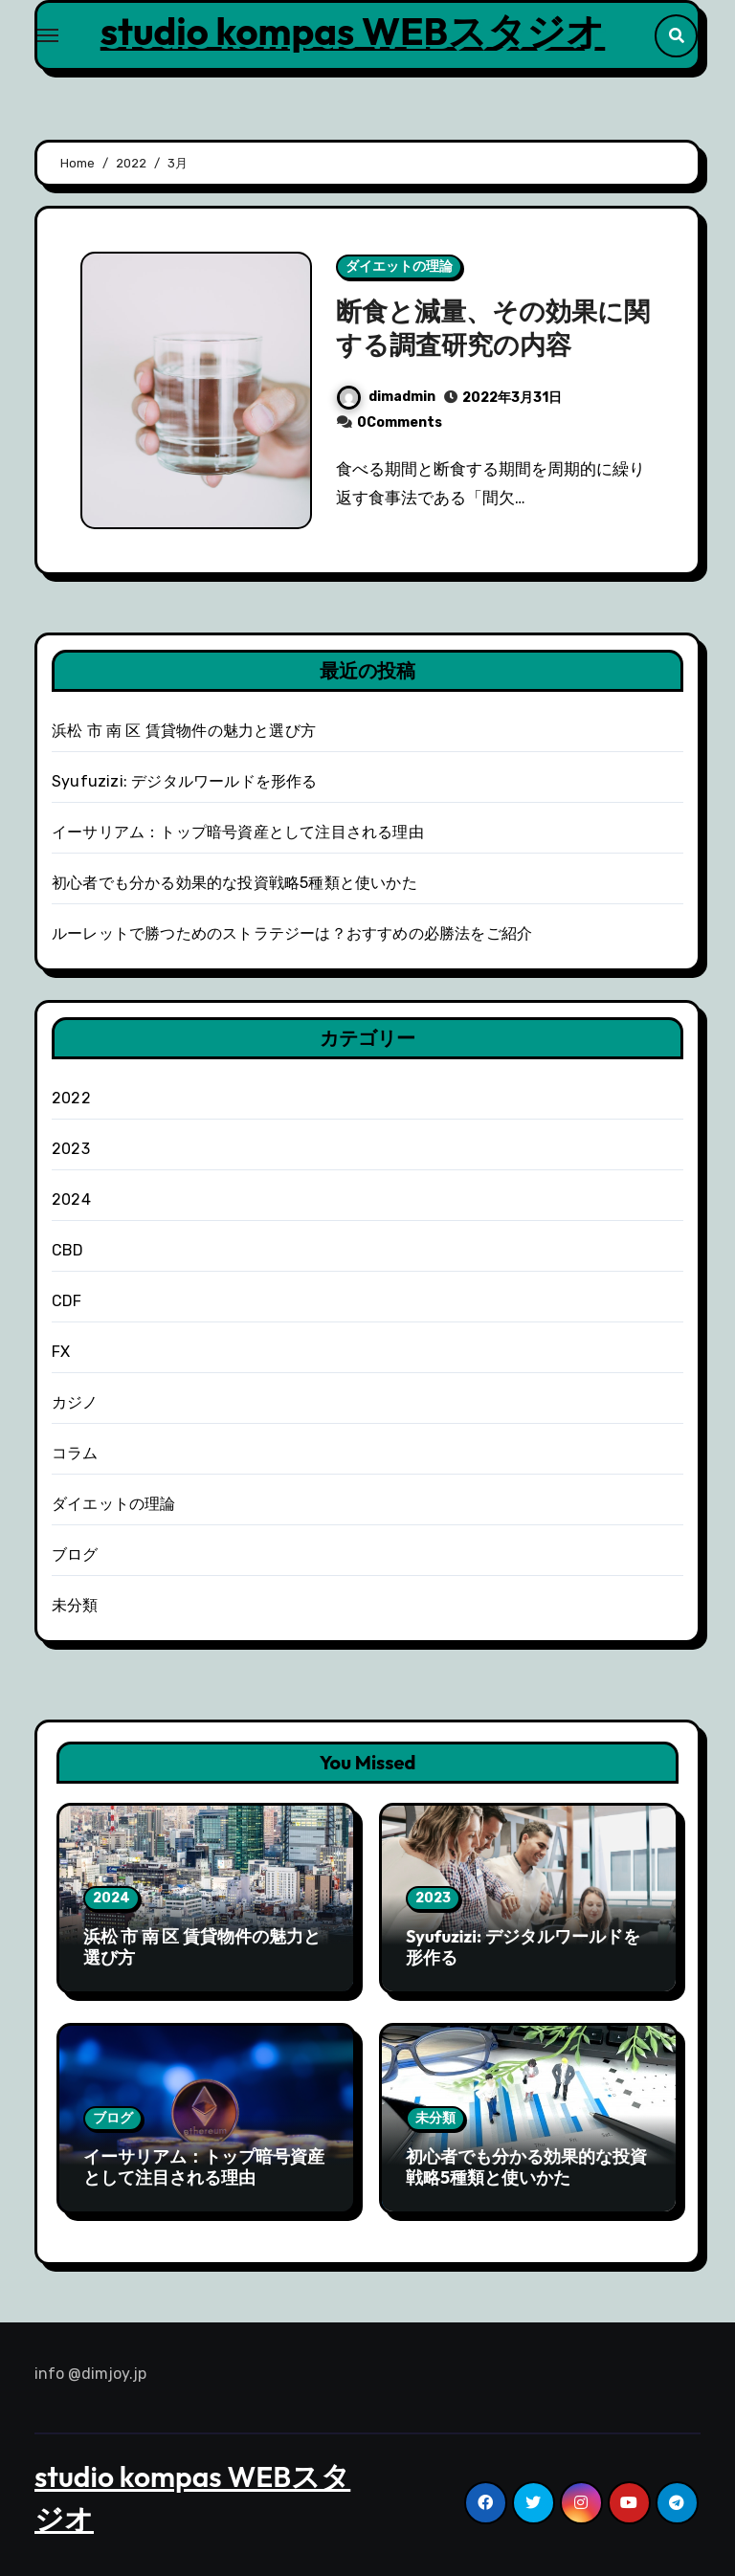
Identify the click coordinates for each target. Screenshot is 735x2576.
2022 (71, 1098)
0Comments (399, 422)
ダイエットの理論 (399, 266)
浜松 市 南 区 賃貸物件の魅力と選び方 (184, 731)
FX (61, 1352)
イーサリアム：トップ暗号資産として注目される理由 (238, 832)
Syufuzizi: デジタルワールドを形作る (185, 781)
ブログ (75, 1554)
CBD (68, 1250)
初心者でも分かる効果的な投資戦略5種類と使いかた (234, 883)
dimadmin (386, 397)
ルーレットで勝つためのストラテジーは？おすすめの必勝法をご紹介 (292, 933)
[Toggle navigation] (47, 35)
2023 (71, 1149)
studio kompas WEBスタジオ (353, 31)
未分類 (75, 1605)
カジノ (75, 1402)
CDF (67, 1301)
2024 (71, 1199)
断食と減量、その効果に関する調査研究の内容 (493, 328)
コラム (75, 1453)
